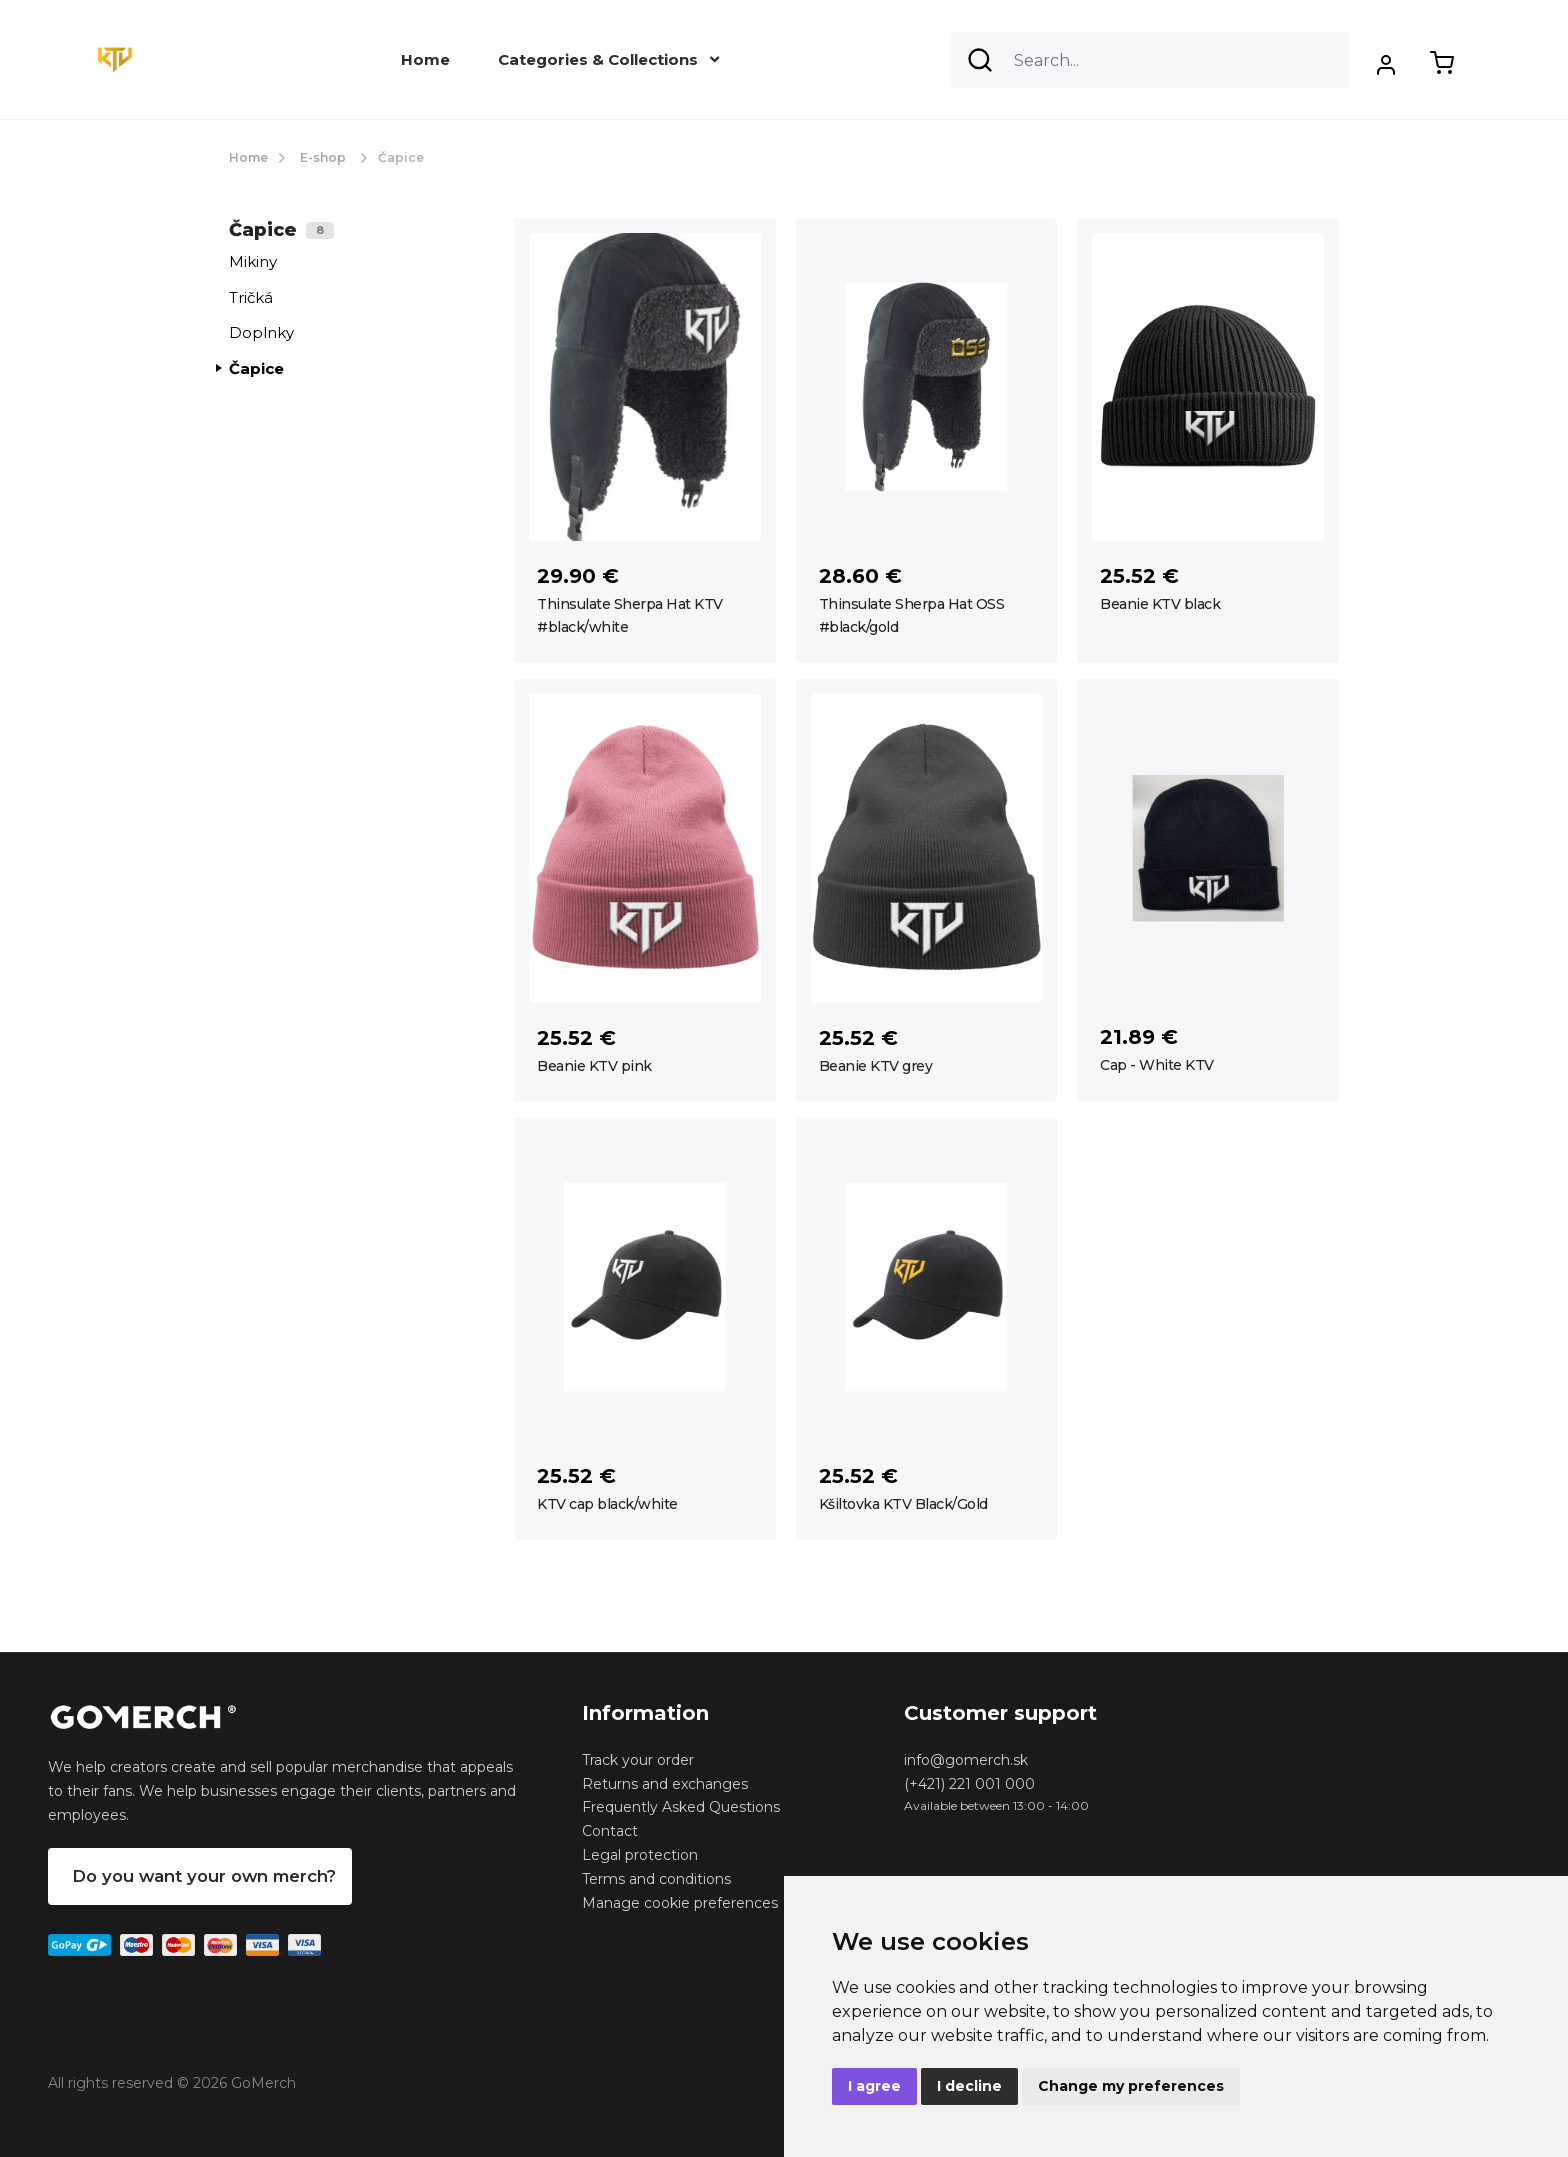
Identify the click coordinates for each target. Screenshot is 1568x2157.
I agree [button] (874, 2086)
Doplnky (261, 332)
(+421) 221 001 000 (969, 1784)
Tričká (251, 297)
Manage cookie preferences (680, 1903)
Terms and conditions (656, 1879)
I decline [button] (969, 2086)
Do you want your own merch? (204, 1876)
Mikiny (253, 261)
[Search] (1150, 60)
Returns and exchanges (665, 1784)
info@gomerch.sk (966, 1760)
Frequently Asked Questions (681, 1807)
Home (425, 59)
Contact (610, 1831)
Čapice (256, 368)
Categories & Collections (608, 59)
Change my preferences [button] (1131, 2086)
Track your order (638, 1760)
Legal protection (640, 1855)
